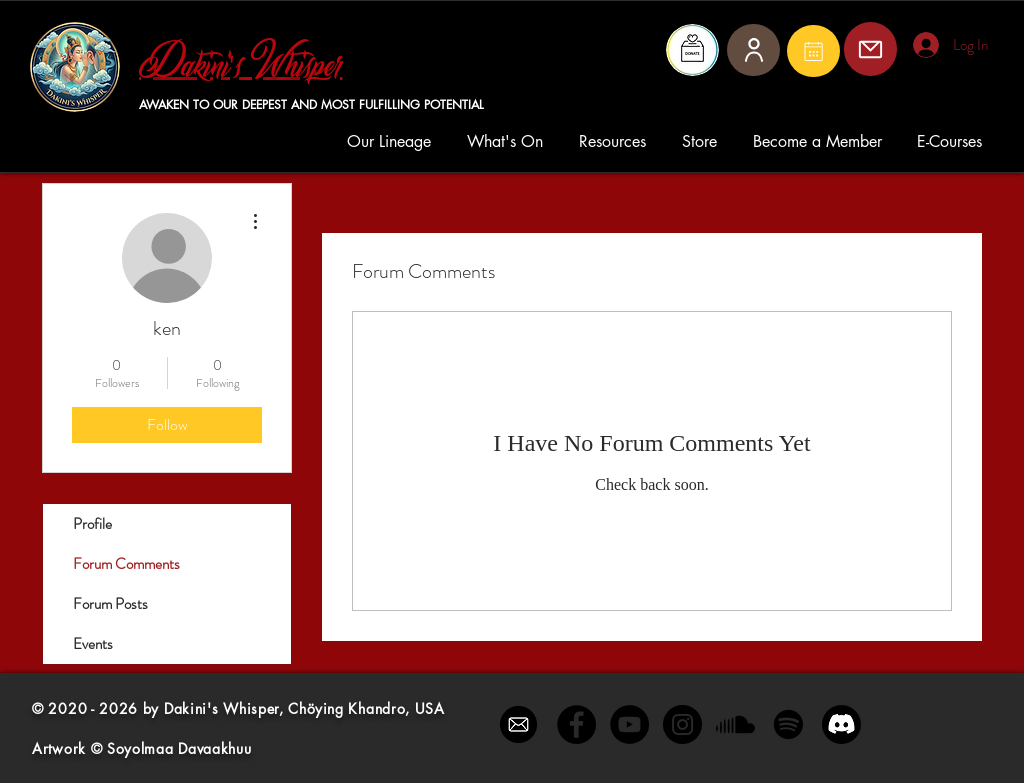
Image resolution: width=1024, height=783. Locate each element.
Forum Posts (110, 604)
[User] (753, 50)
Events (93, 644)
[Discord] (841, 724)
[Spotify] (788, 724)
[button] (392, 141)
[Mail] (813, 51)
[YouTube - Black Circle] (629, 724)
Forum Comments (126, 564)
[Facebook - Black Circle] (576, 724)
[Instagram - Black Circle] (682, 724)
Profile (92, 524)
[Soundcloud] (735, 724)
